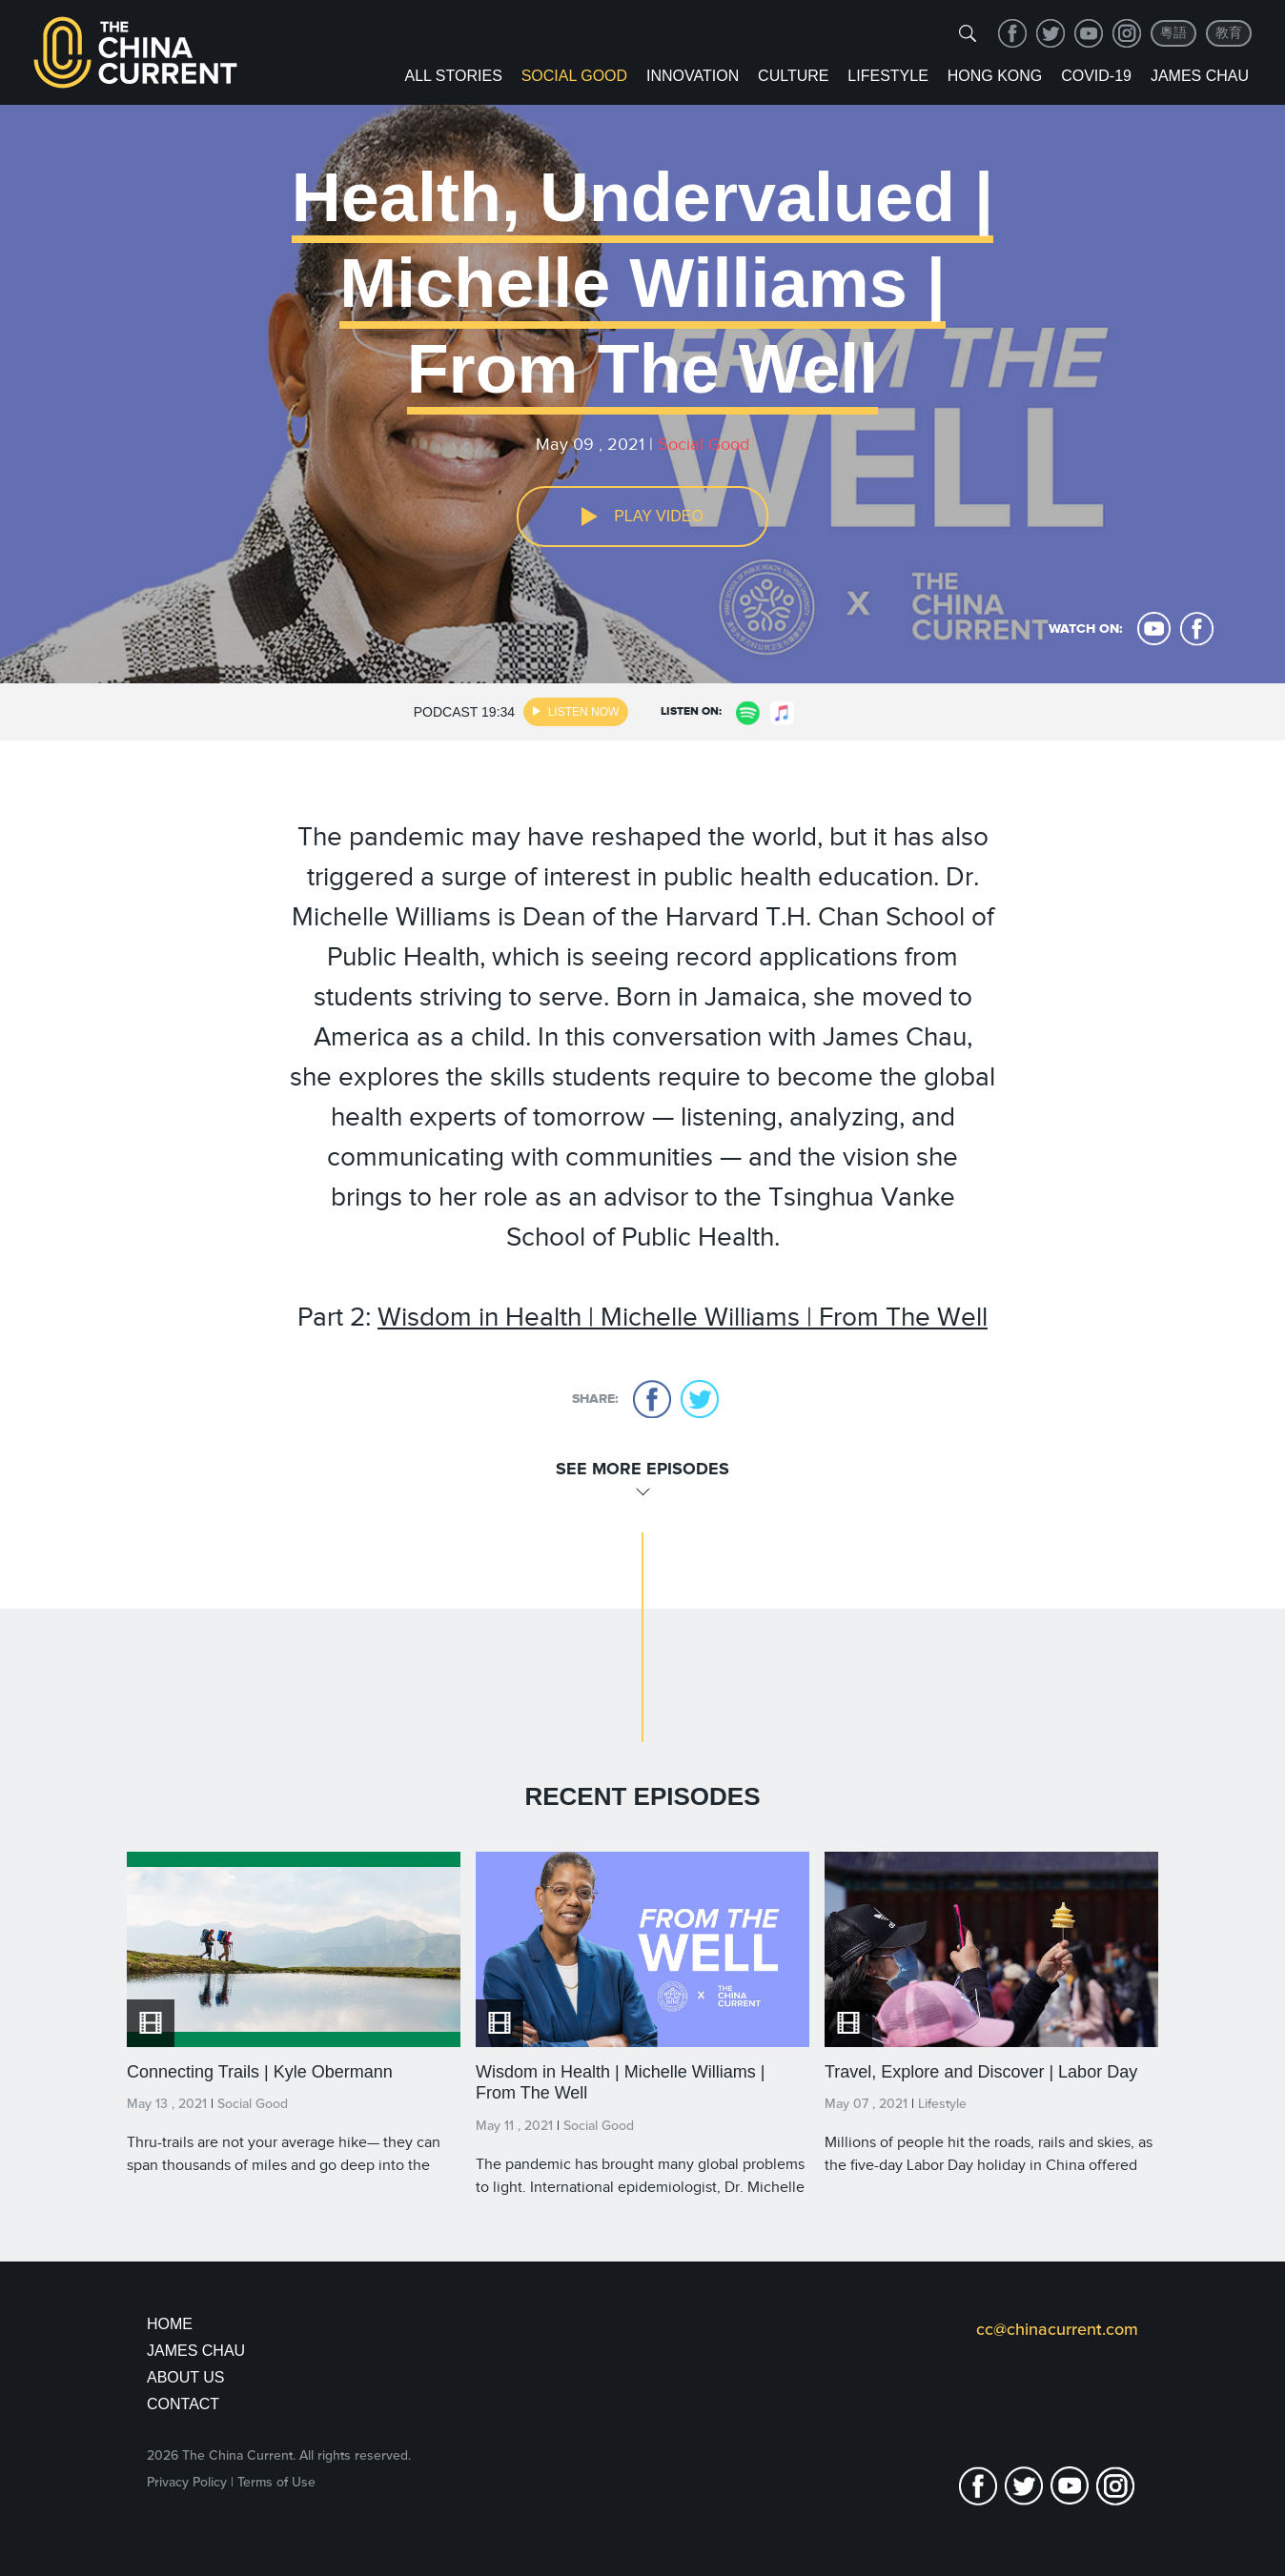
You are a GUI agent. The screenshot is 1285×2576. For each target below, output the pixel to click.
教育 (1228, 33)
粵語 (1173, 33)
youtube (1088, 33)
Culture (793, 76)
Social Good (574, 76)
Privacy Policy (187, 2482)
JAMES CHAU (196, 2351)
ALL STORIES (453, 76)
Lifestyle (887, 76)
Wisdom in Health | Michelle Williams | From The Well (682, 1316)
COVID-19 (1096, 76)
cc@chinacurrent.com (1057, 2329)
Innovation (692, 76)
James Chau (1200, 76)
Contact (183, 2404)
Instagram (1126, 33)
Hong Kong (995, 76)
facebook (1012, 33)
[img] (967, 33)
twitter (1050, 33)
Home (170, 2324)
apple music (782, 713)
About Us (186, 2377)
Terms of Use (276, 2482)
